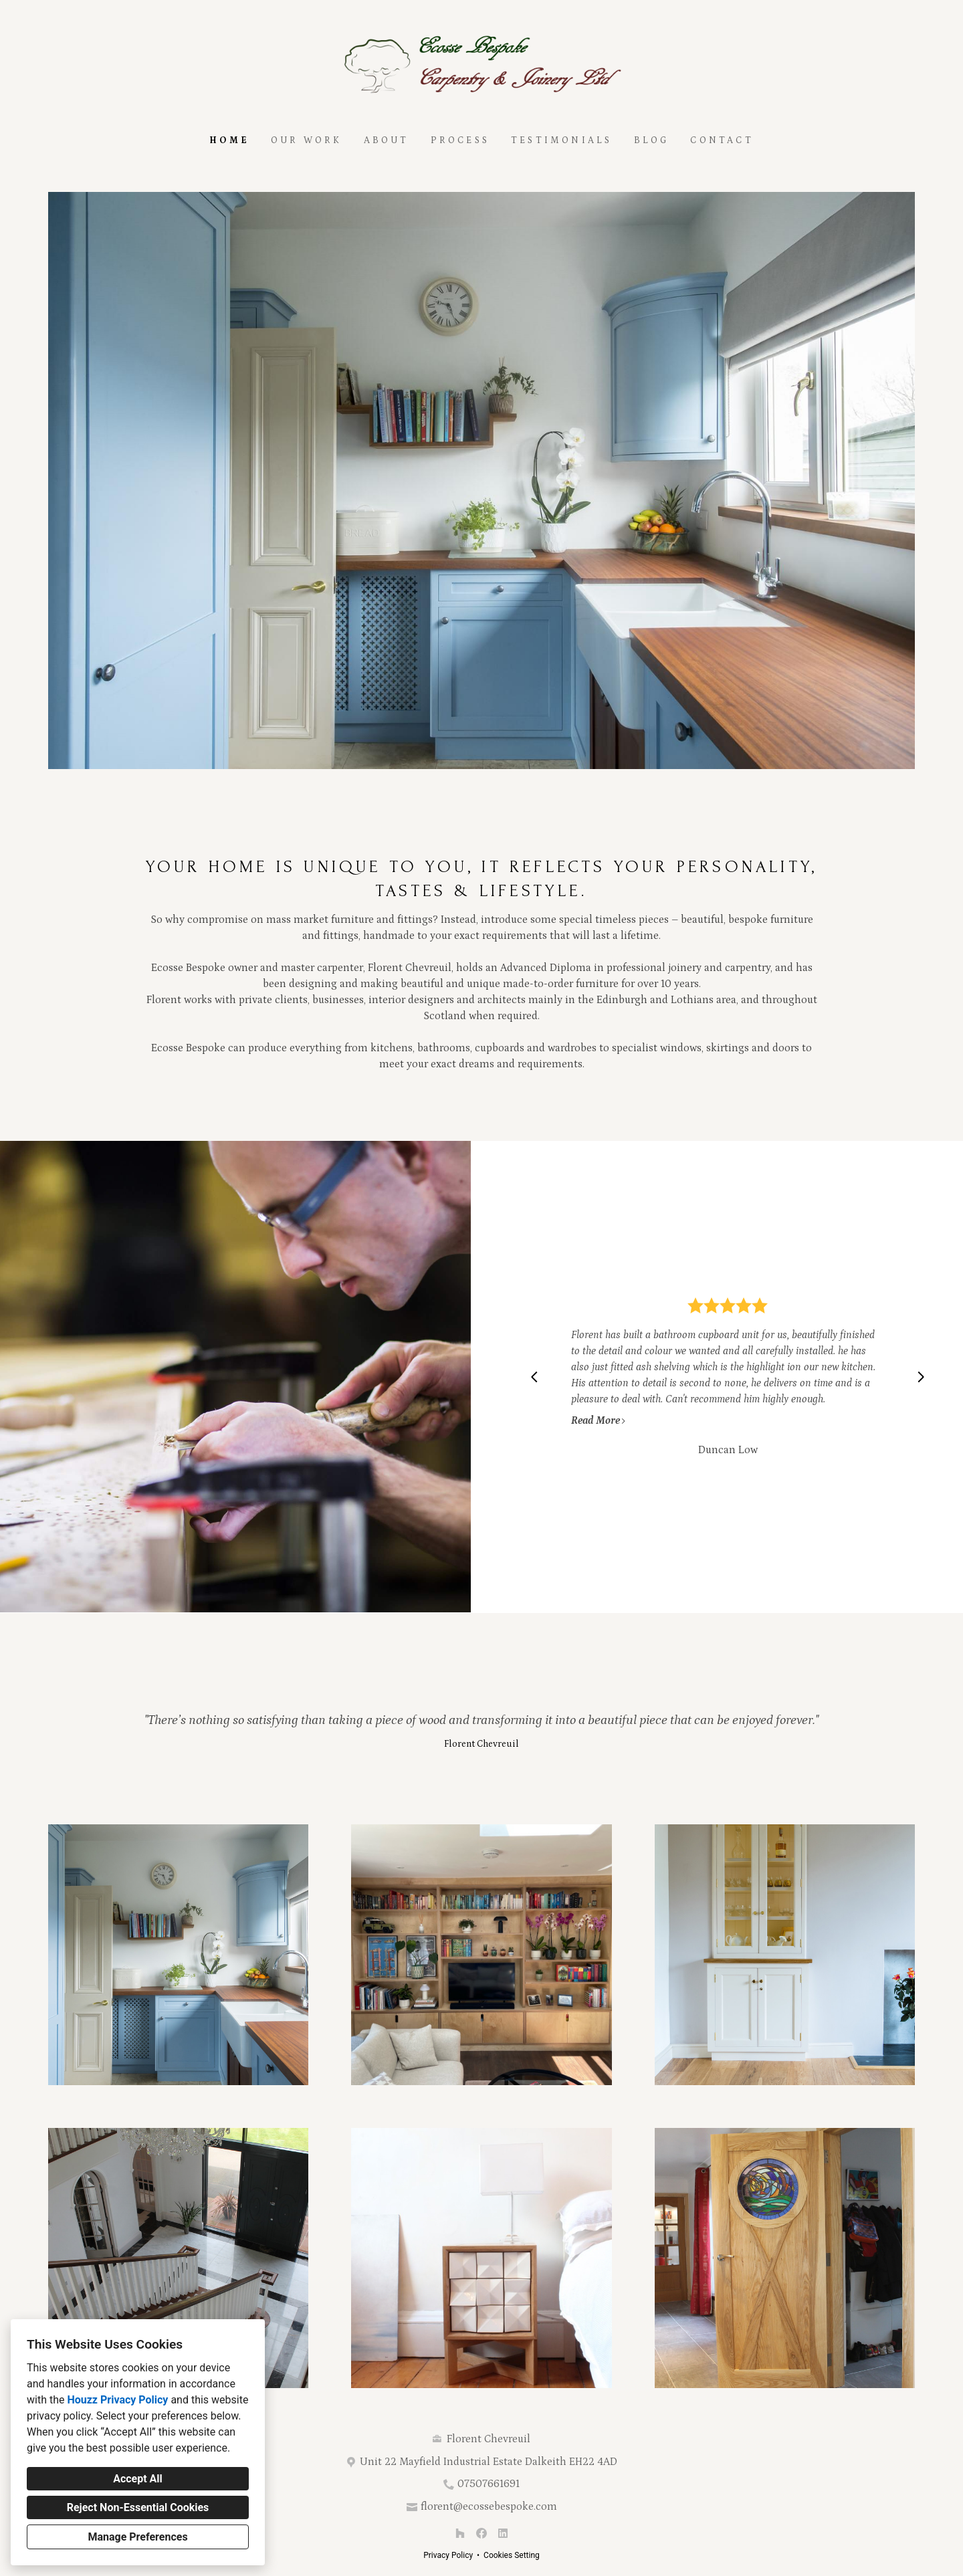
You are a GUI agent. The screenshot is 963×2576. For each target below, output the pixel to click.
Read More (599, 1420)
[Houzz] (460, 2533)
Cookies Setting (512, 2555)
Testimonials (561, 140)
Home (229, 140)
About (386, 140)
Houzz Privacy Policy (117, 2399)
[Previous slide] (534, 1377)
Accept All (138, 2478)
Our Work (306, 140)
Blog (651, 140)
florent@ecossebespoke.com (489, 2506)
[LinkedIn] (503, 2533)
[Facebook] (481, 2533)
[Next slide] (921, 1377)
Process (460, 140)
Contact (721, 140)
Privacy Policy (448, 2555)
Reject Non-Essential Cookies (138, 2507)
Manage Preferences (137, 2537)
